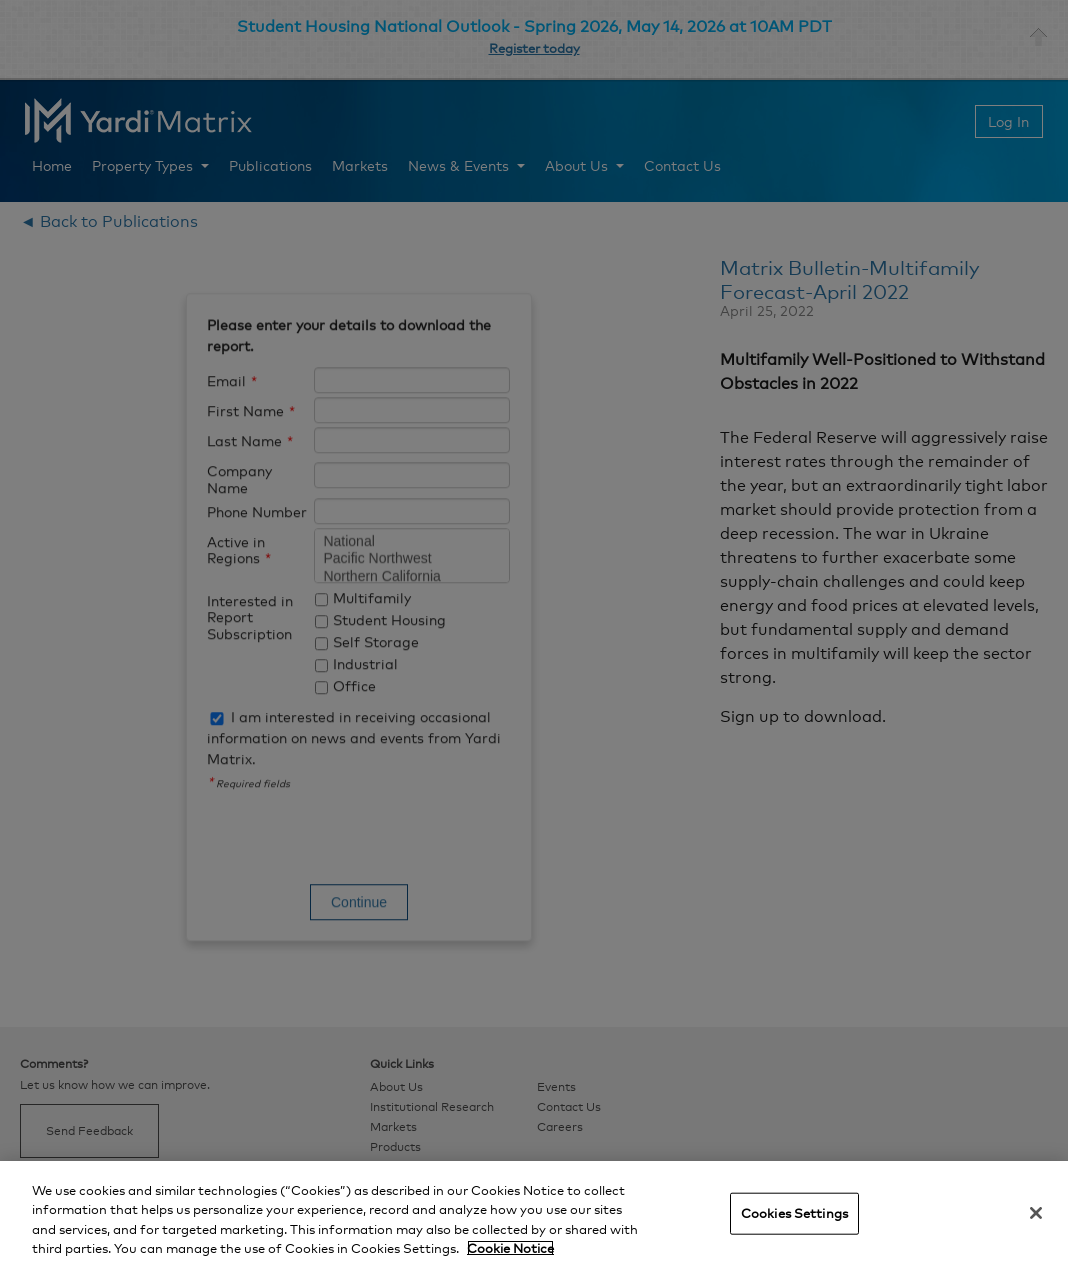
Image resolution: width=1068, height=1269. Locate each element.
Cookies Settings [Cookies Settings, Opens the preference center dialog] (794, 1213)
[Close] (1036, 1213)
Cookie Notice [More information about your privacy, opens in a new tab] (510, 1248)
